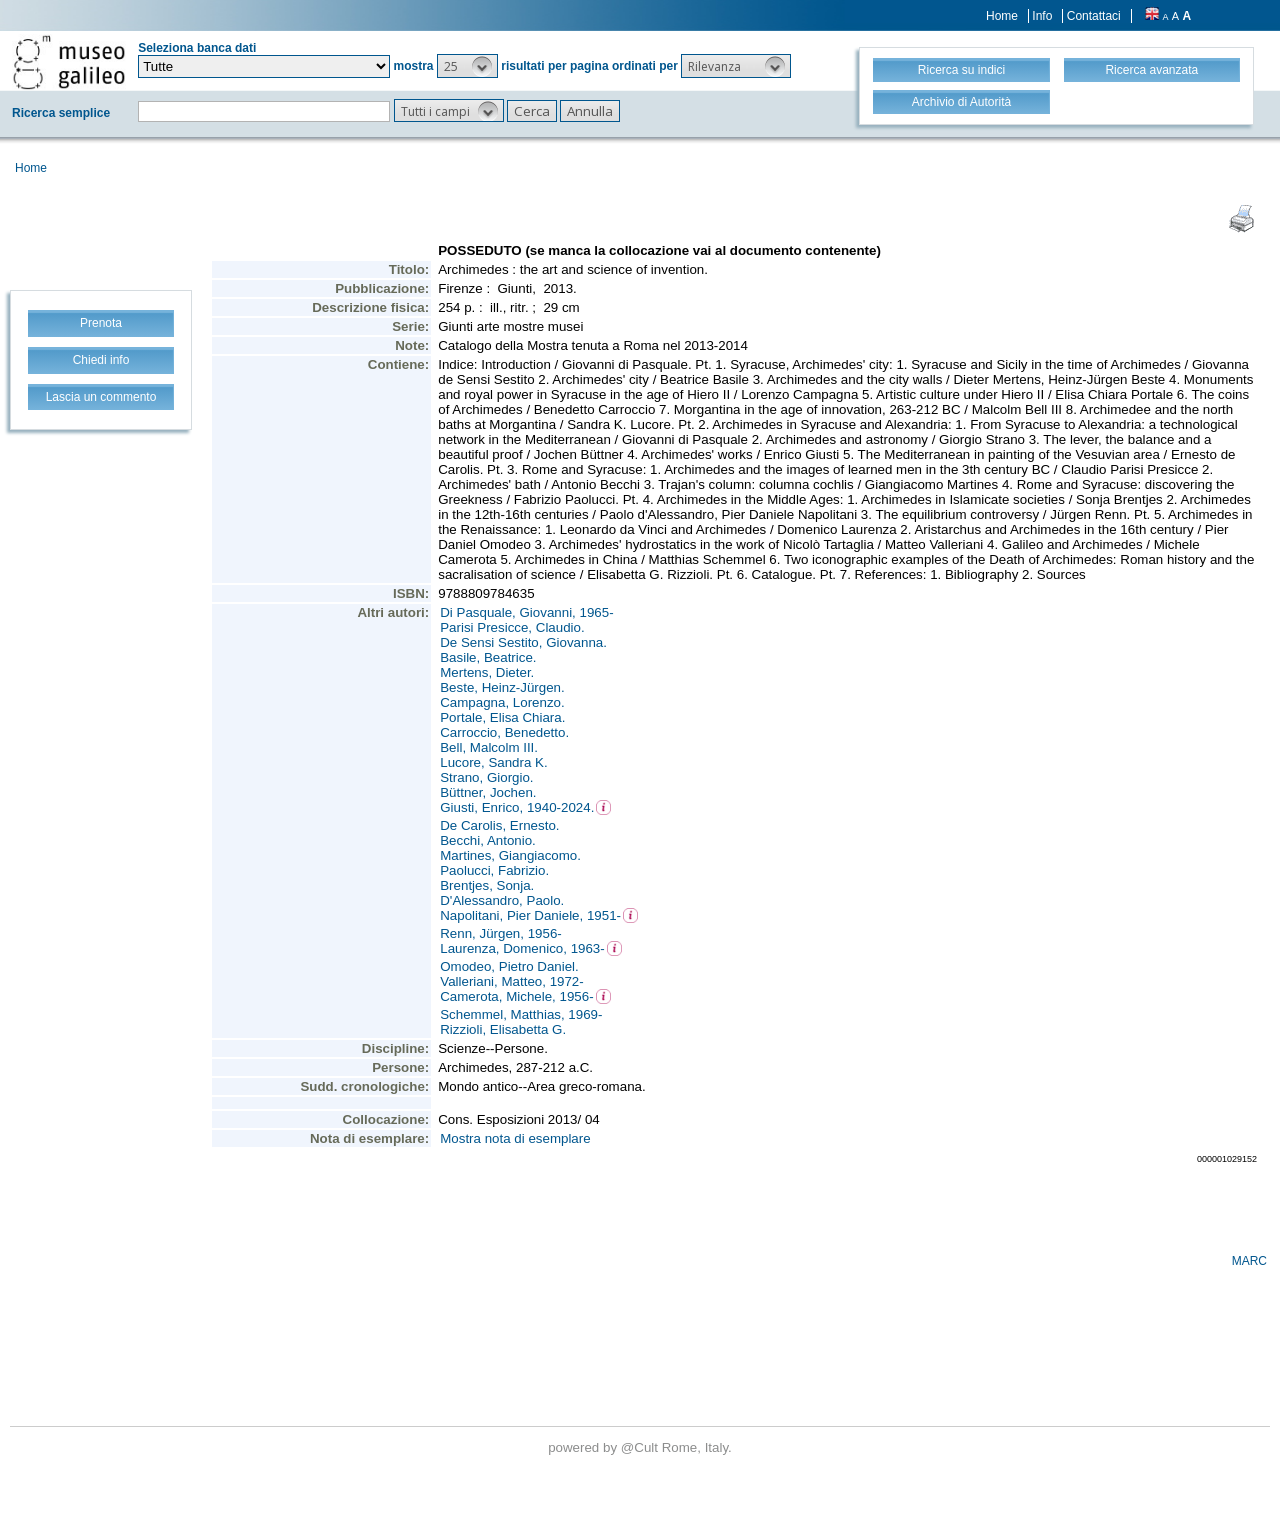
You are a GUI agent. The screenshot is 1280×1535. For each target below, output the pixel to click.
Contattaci (1094, 16)
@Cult (641, 1447)
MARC (1249, 1261)
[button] (467, 66)
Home (1002, 16)
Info (1042, 16)
